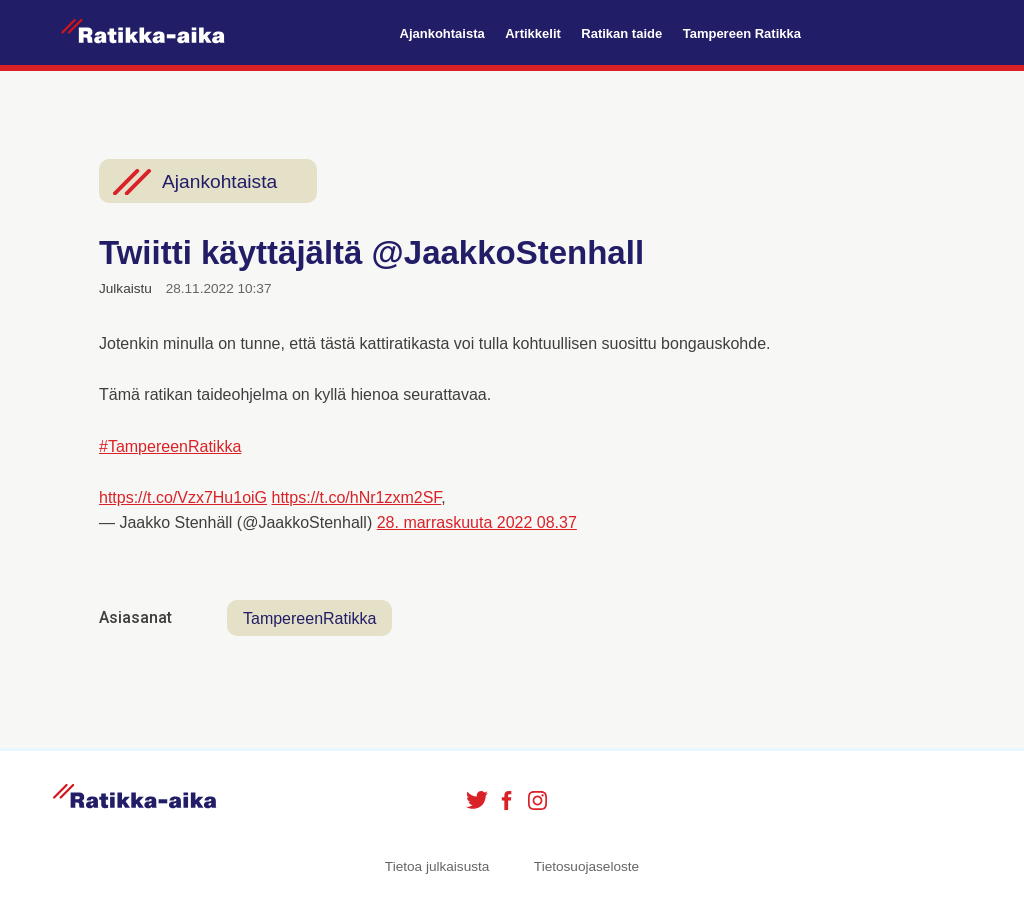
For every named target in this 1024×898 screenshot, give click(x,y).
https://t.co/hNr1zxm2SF (357, 497)
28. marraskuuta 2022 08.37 (477, 522)
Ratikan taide (621, 33)
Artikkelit (533, 33)
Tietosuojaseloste (586, 866)
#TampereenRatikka (170, 446)
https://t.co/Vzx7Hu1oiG (183, 497)
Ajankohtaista (442, 33)
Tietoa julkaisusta (437, 866)
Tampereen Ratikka (742, 33)
